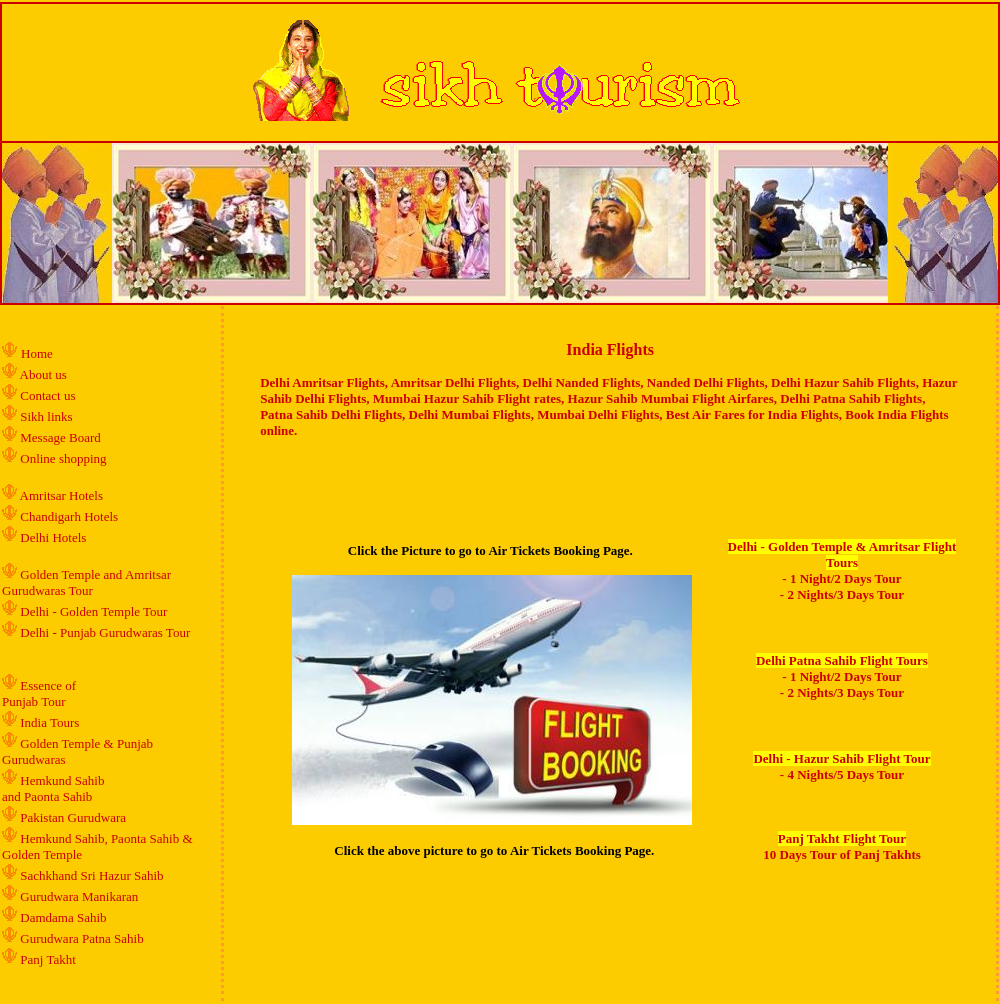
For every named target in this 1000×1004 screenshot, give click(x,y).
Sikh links (46, 416)
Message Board (60, 437)
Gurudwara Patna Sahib (81, 938)
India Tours (49, 722)
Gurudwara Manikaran (79, 896)
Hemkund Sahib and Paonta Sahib (53, 788)
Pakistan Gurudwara (73, 817)
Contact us (46, 395)
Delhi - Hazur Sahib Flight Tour (841, 758)
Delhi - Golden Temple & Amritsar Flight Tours (842, 554)
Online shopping (63, 458)
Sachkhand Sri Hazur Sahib (91, 875)
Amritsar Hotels (61, 495)
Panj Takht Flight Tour (842, 838)
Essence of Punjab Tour (39, 693)
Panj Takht (48, 959)
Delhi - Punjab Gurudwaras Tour (105, 632)
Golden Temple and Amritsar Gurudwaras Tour (86, 582)
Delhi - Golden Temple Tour (93, 611)
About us (43, 374)
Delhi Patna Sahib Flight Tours (842, 660)
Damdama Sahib (63, 917)
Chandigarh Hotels (70, 516)
